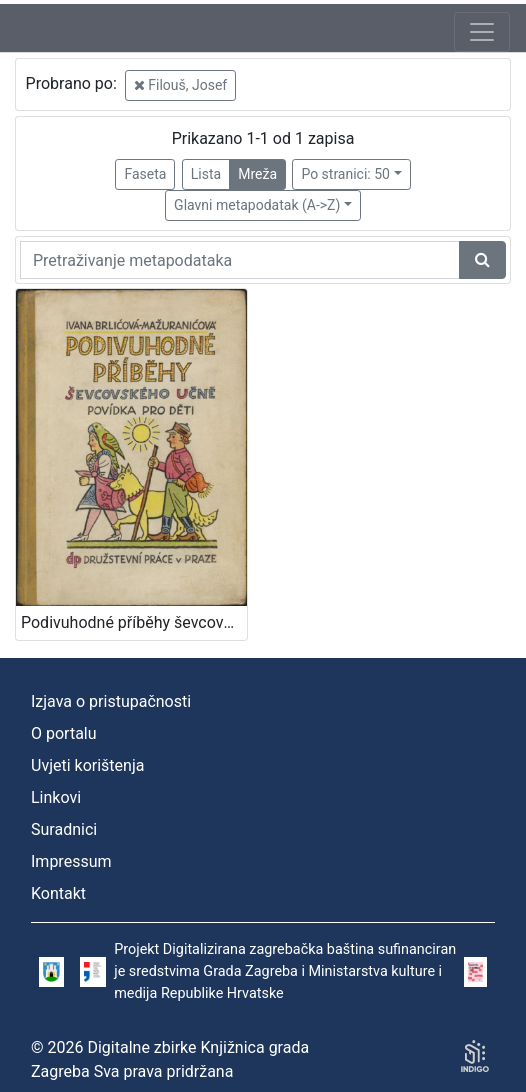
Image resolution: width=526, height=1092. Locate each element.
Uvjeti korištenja (87, 765)
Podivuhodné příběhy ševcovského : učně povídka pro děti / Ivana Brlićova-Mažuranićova (134, 622)
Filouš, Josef (180, 85)
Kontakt (58, 893)
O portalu (64, 733)
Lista (206, 174)
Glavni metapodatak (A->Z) (257, 205)
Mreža (257, 174)
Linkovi (56, 797)
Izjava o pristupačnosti (111, 701)
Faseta (145, 174)
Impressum (71, 861)
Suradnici (64, 829)
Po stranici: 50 (345, 174)
